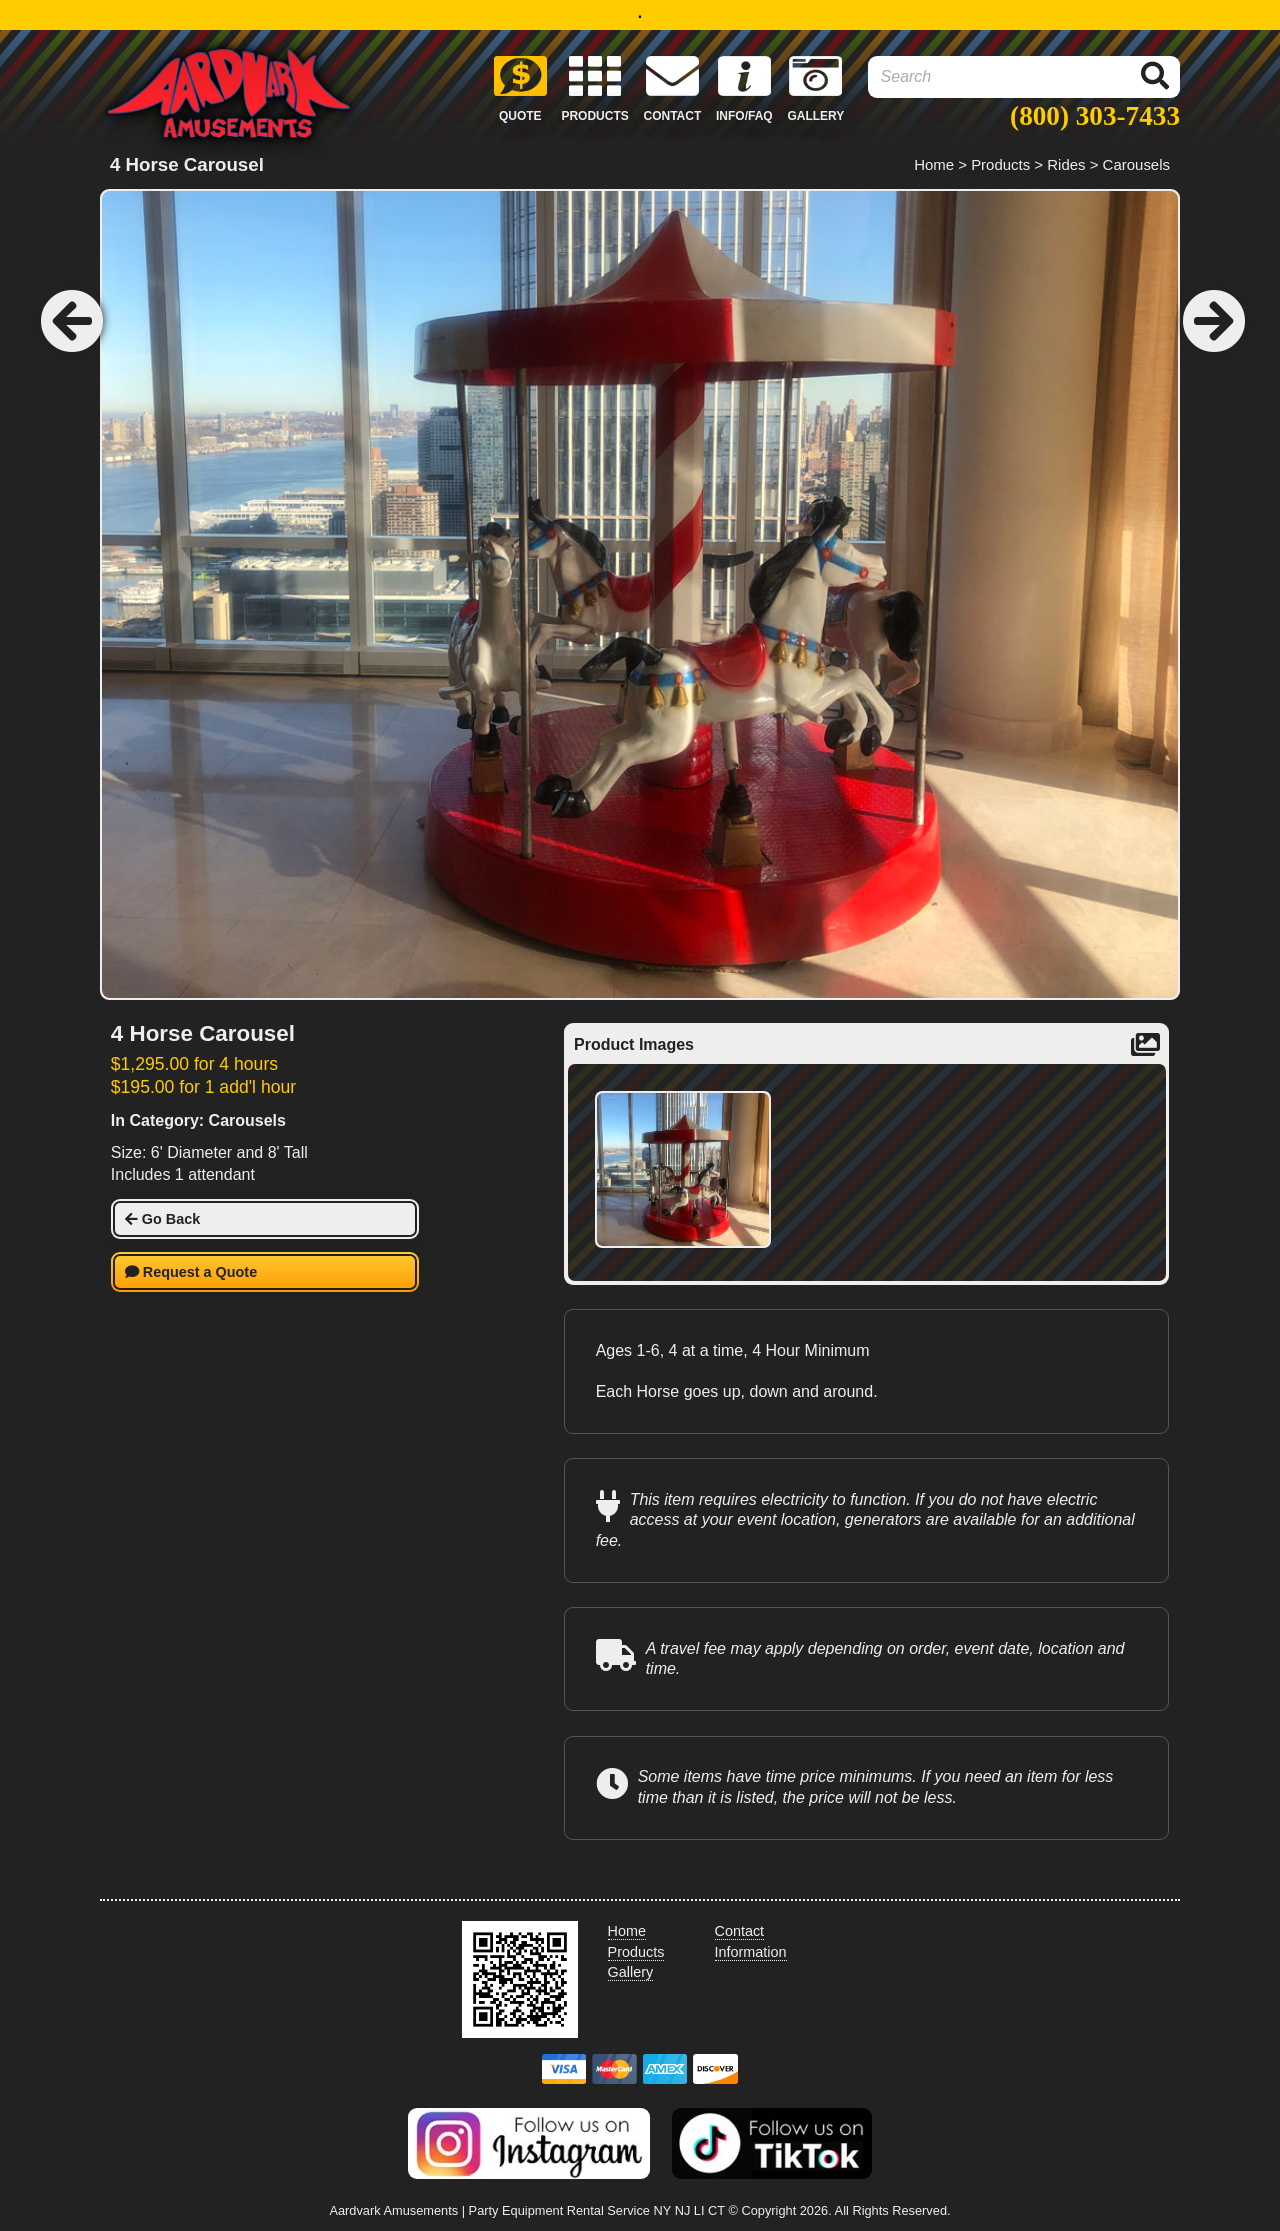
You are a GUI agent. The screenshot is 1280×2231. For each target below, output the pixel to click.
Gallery (631, 1972)
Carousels (1136, 164)
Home (934, 164)
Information (751, 1952)
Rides (1066, 164)
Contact (740, 1931)
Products (1000, 164)
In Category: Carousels (198, 1120)
